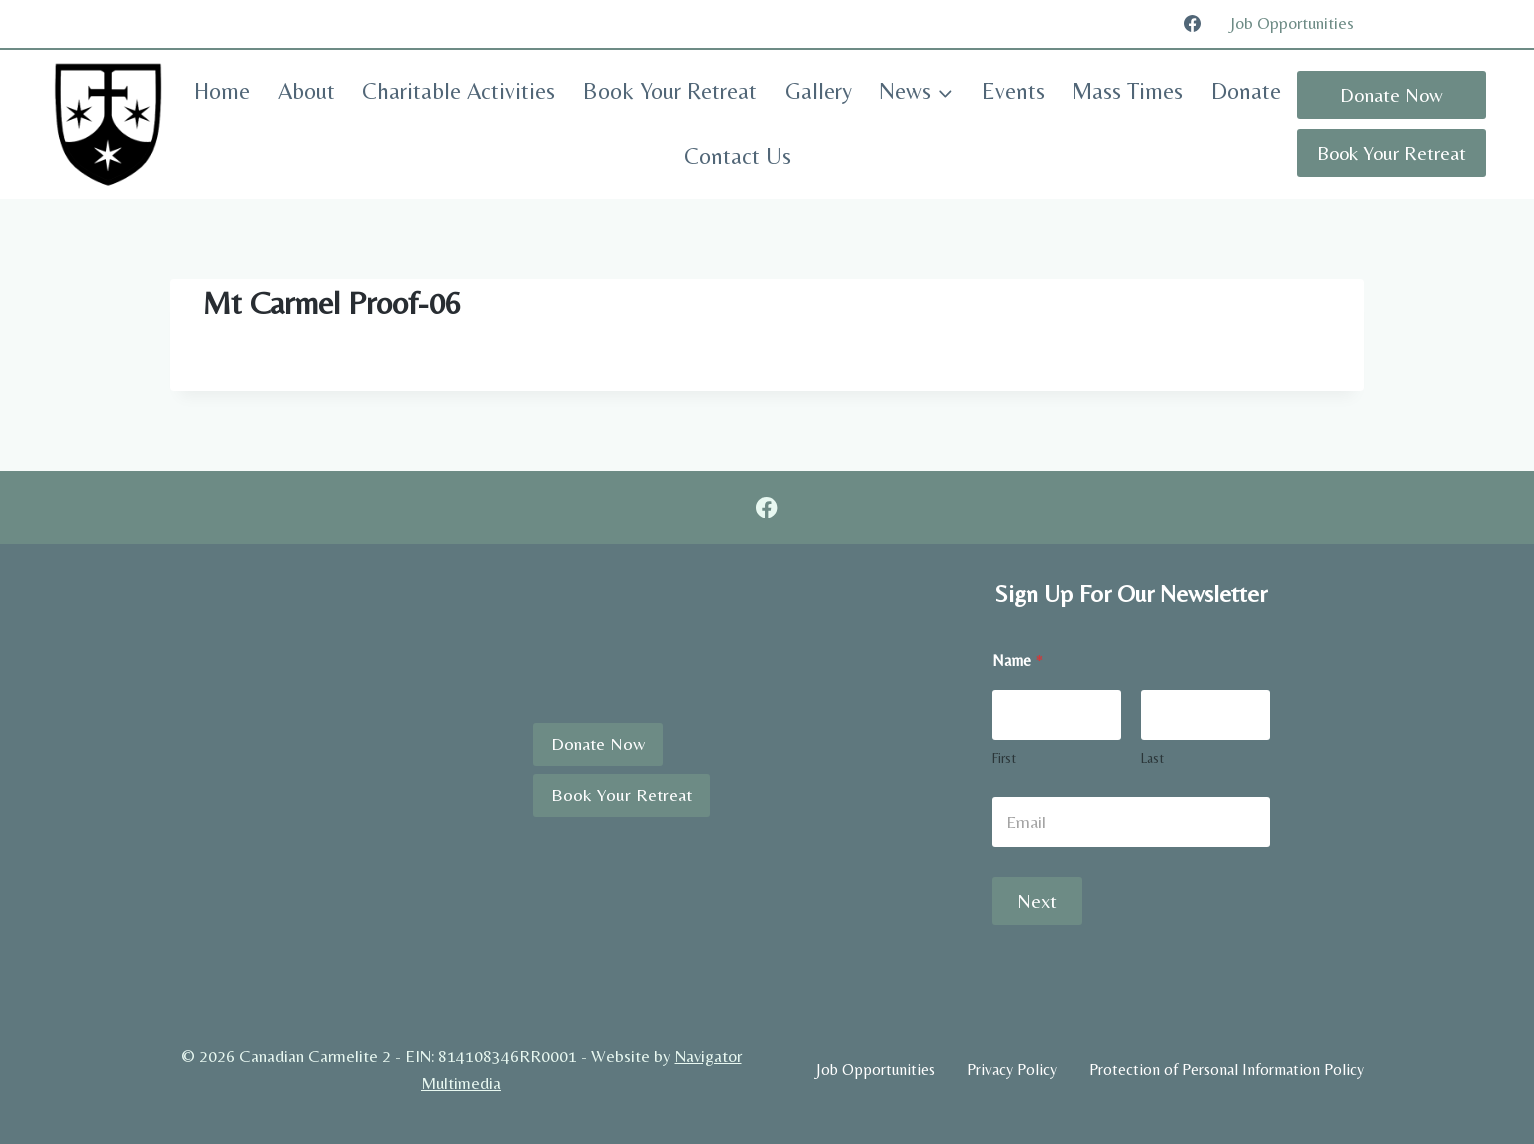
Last (1152, 758)
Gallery (818, 91)
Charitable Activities (458, 91)
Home (222, 91)
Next (1037, 900)
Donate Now (1391, 94)
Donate (1246, 91)
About (306, 91)
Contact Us (737, 156)
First (1004, 758)
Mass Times (1127, 91)
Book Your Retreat (670, 91)
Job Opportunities (1292, 23)
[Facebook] (1193, 24)
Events (1013, 91)
